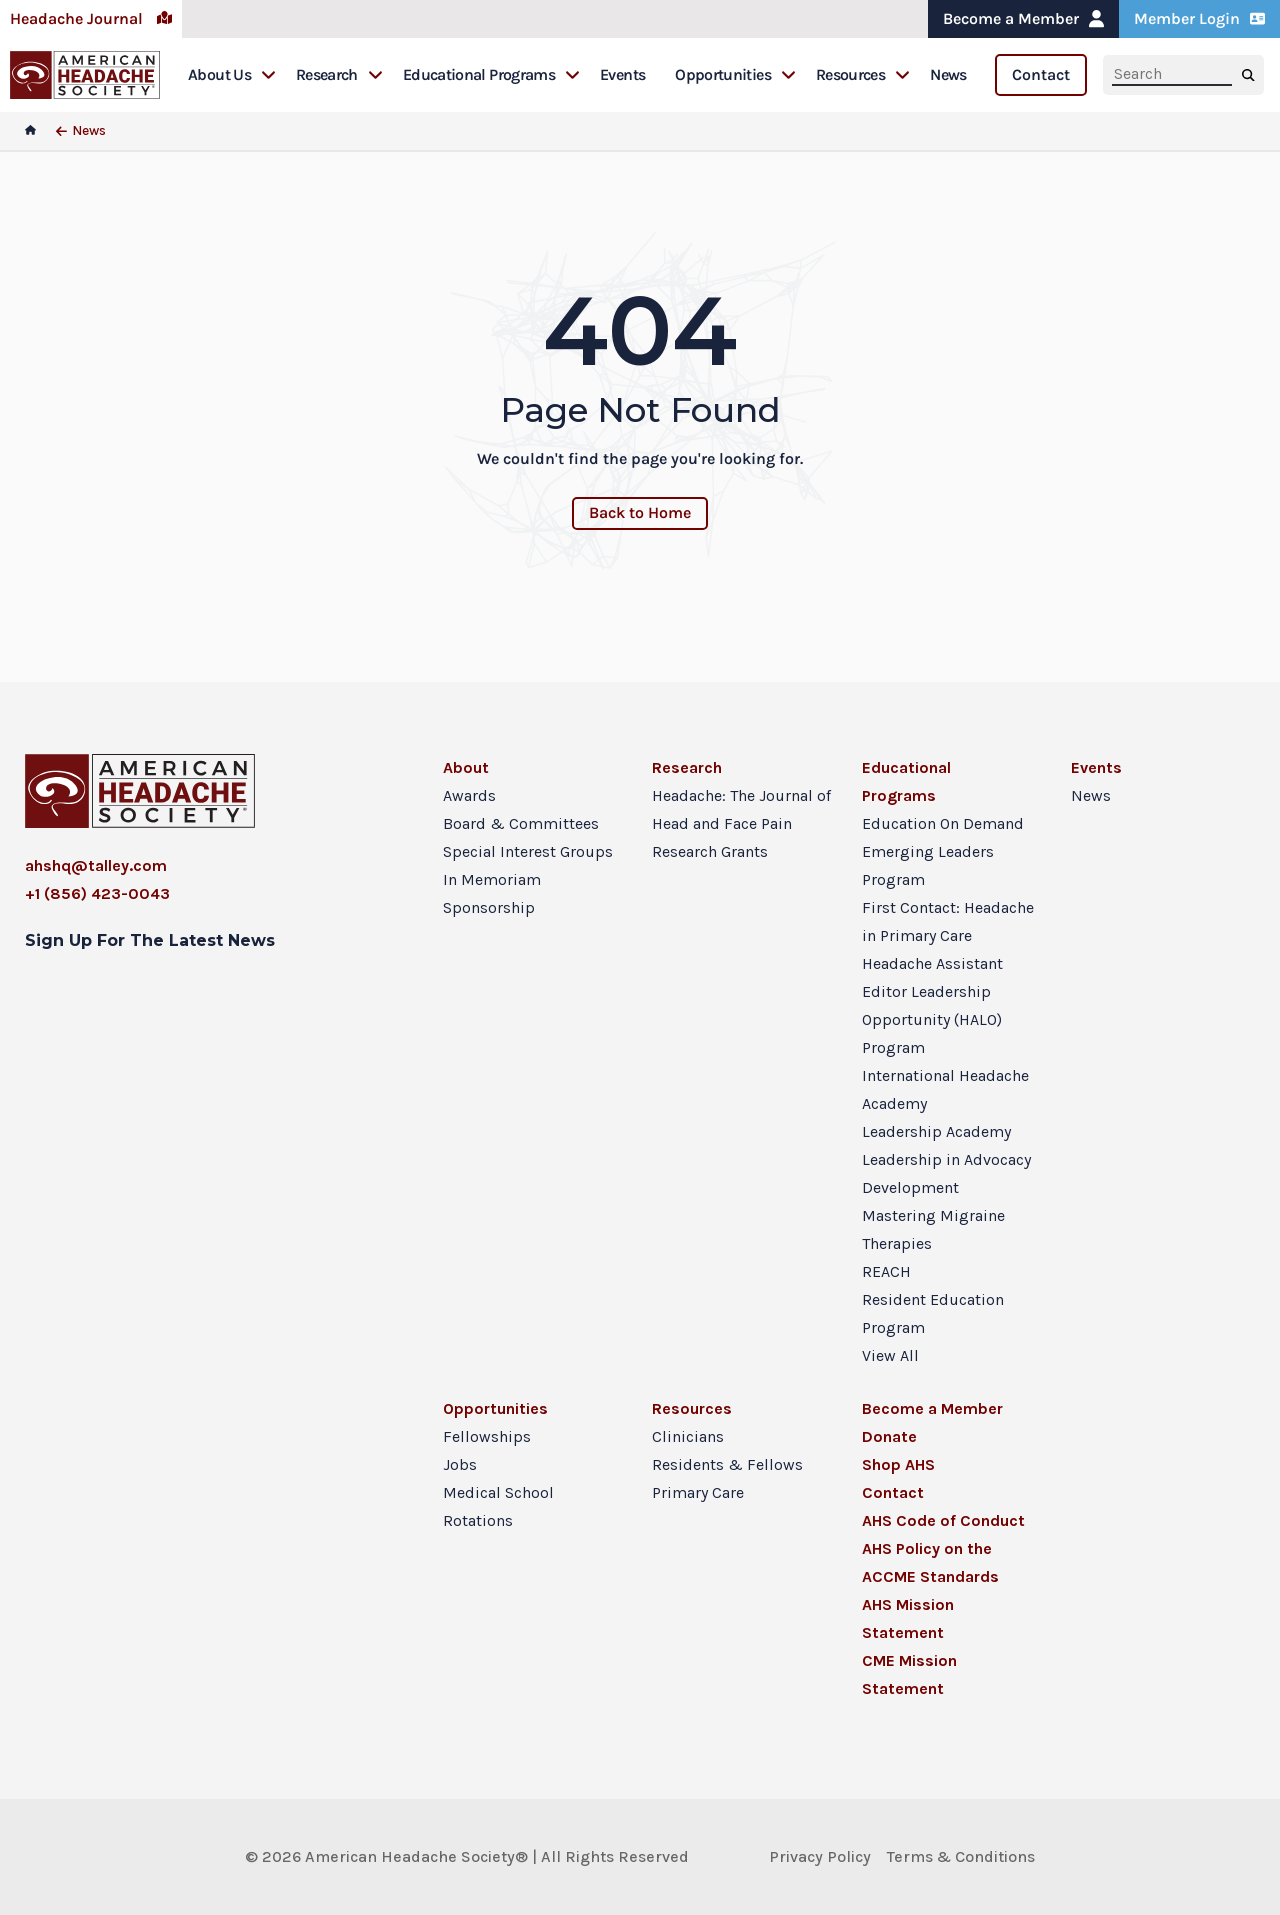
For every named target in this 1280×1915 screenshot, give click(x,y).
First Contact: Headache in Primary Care (948, 921)
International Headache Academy (945, 1089)
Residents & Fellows (727, 1464)
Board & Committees (521, 823)
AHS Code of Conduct (943, 1520)
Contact (1041, 74)
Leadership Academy (936, 1131)
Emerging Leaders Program (928, 865)
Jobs (460, 1464)
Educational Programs (491, 74)
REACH (886, 1271)
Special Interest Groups (528, 851)
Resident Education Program (933, 1313)
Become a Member (1023, 18)
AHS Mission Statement (908, 1618)
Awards (469, 795)
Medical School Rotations (498, 1506)
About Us (232, 74)
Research (339, 74)
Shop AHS (898, 1464)
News (948, 74)
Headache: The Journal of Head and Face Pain (741, 809)
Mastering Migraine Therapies (933, 1229)
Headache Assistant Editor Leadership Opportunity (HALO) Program (932, 1005)
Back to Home (640, 512)
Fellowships (487, 1436)
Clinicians (688, 1436)
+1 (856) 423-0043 (97, 893)
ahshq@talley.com (96, 865)
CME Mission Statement (909, 1674)
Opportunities (735, 74)
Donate (889, 1436)
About (466, 767)
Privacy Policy (820, 1856)
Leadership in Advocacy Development (946, 1173)
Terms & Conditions (961, 1856)
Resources (863, 74)
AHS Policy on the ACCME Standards (930, 1562)
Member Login (1199, 18)
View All (890, 1355)
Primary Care (698, 1492)
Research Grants (710, 851)
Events (622, 74)
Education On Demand (943, 823)
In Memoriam (492, 879)
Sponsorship (489, 907)
